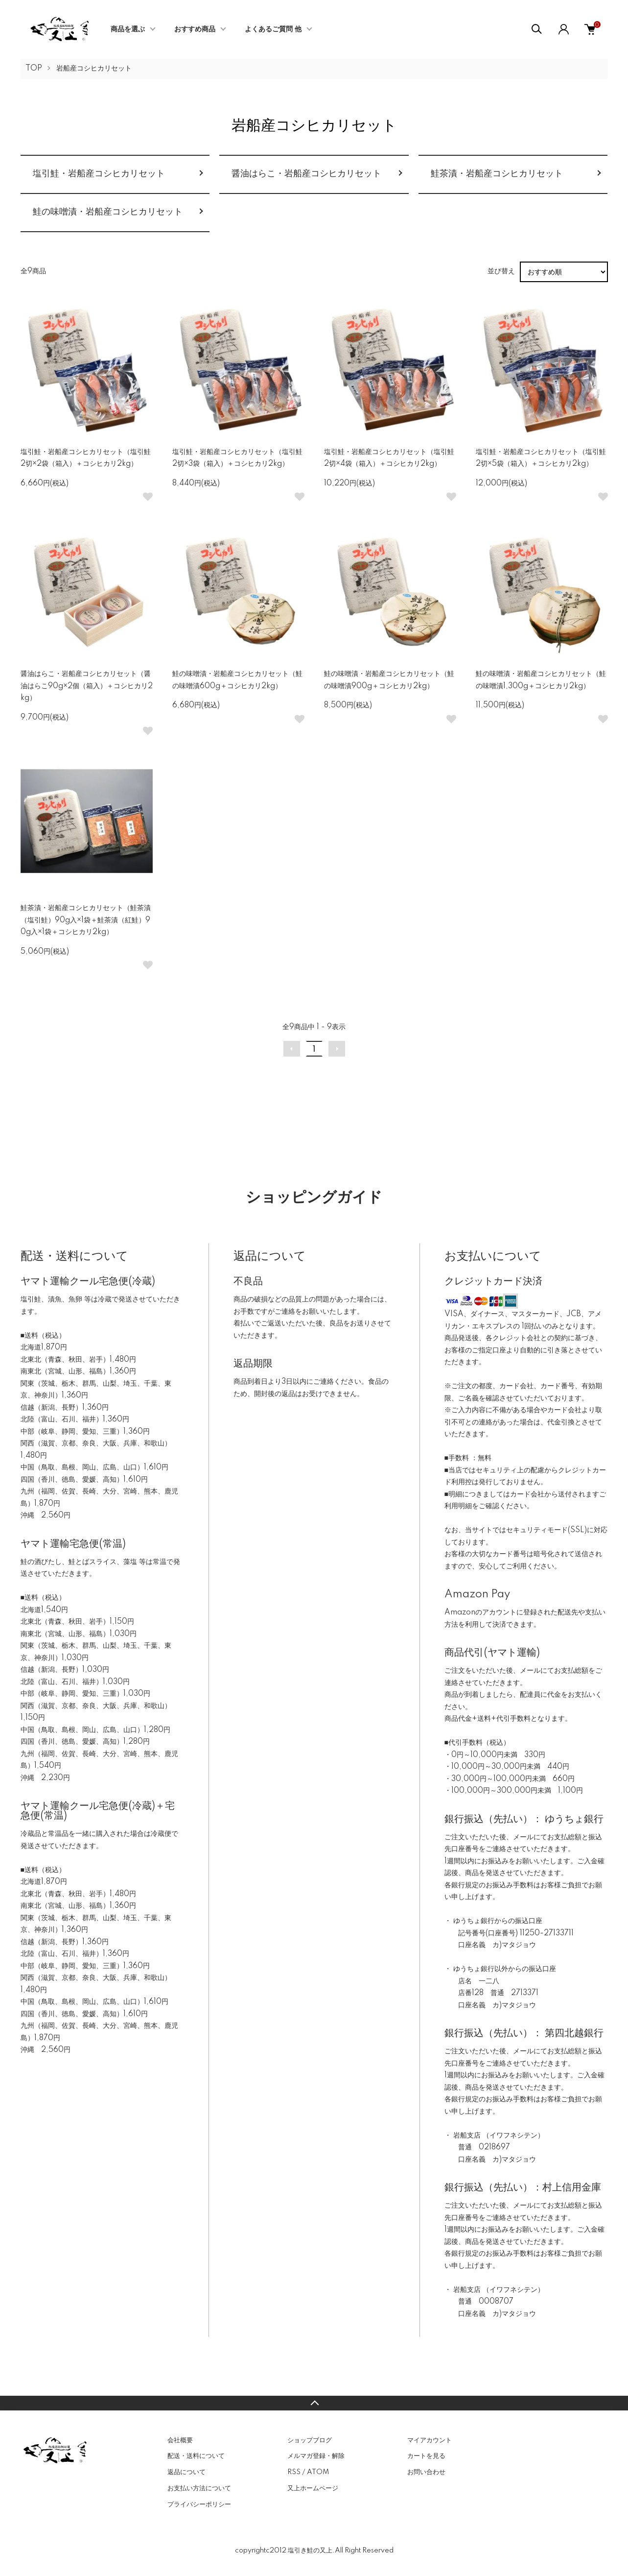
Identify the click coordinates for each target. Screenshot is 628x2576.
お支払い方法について (199, 2488)
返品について (186, 2472)
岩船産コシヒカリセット (94, 68)
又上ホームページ (312, 2488)
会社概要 (180, 2440)
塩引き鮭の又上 (310, 2550)
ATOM (318, 2472)
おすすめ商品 (194, 29)
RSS (294, 2472)
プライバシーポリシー (199, 2504)
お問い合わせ (426, 2472)
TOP (33, 68)
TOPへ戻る (314, 2403)
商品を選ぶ (128, 29)
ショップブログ (309, 2440)
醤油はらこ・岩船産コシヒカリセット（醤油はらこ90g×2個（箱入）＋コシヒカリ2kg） (87, 686)
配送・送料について (196, 2456)
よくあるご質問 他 (273, 29)
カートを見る (426, 2456)
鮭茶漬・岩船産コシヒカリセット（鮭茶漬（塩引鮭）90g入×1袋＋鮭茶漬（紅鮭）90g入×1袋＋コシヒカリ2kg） (86, 920)
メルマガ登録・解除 (316, 2456)
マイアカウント (429, 2440)
